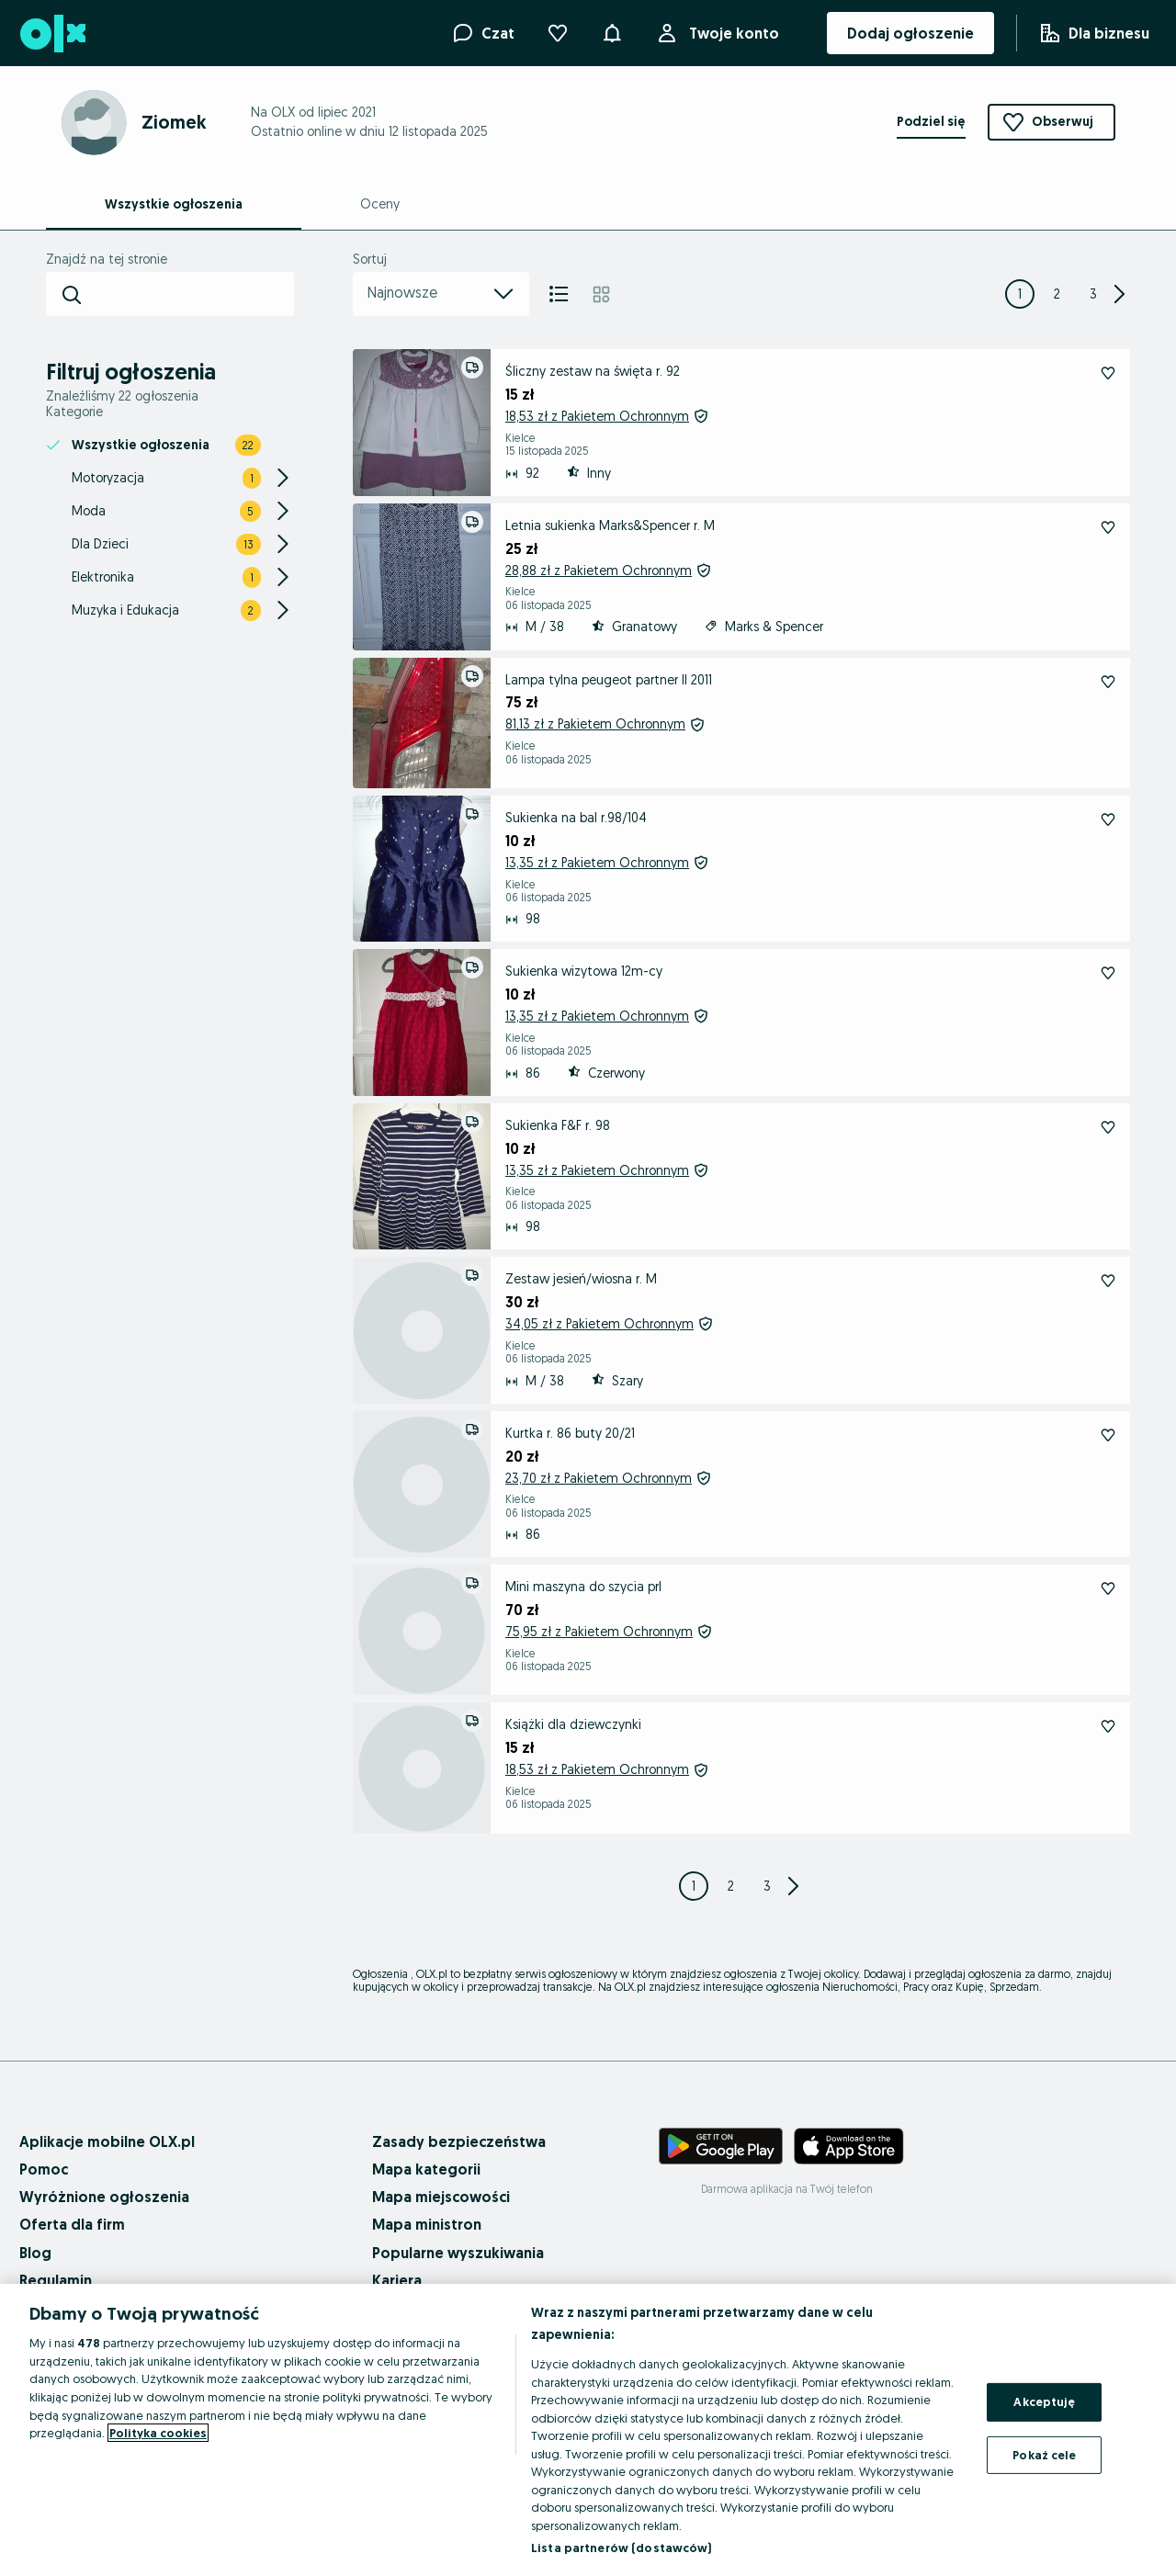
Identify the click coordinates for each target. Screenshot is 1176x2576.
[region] (588, 2430)
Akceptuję (1044, 2401)
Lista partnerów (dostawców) (621, 2547)
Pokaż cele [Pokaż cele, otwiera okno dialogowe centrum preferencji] (1044, 2454)
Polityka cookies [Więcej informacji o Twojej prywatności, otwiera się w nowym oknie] (158, 2432)
